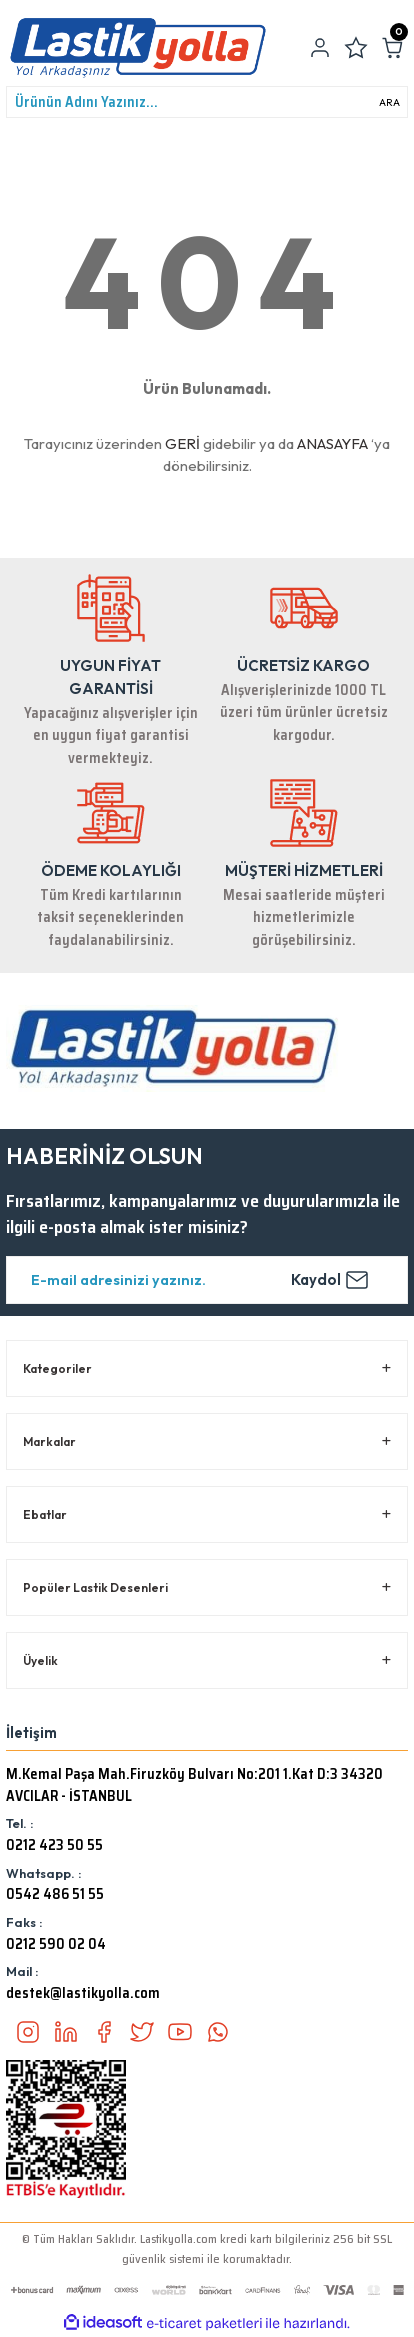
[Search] (207, 102)
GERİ (182, 443)
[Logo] (138, 48)
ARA (389, 102)
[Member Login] (320, 48)
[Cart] (392, 48)
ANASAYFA (332, 443)
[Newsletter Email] (207, 1280)
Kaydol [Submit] (330, 1280)
